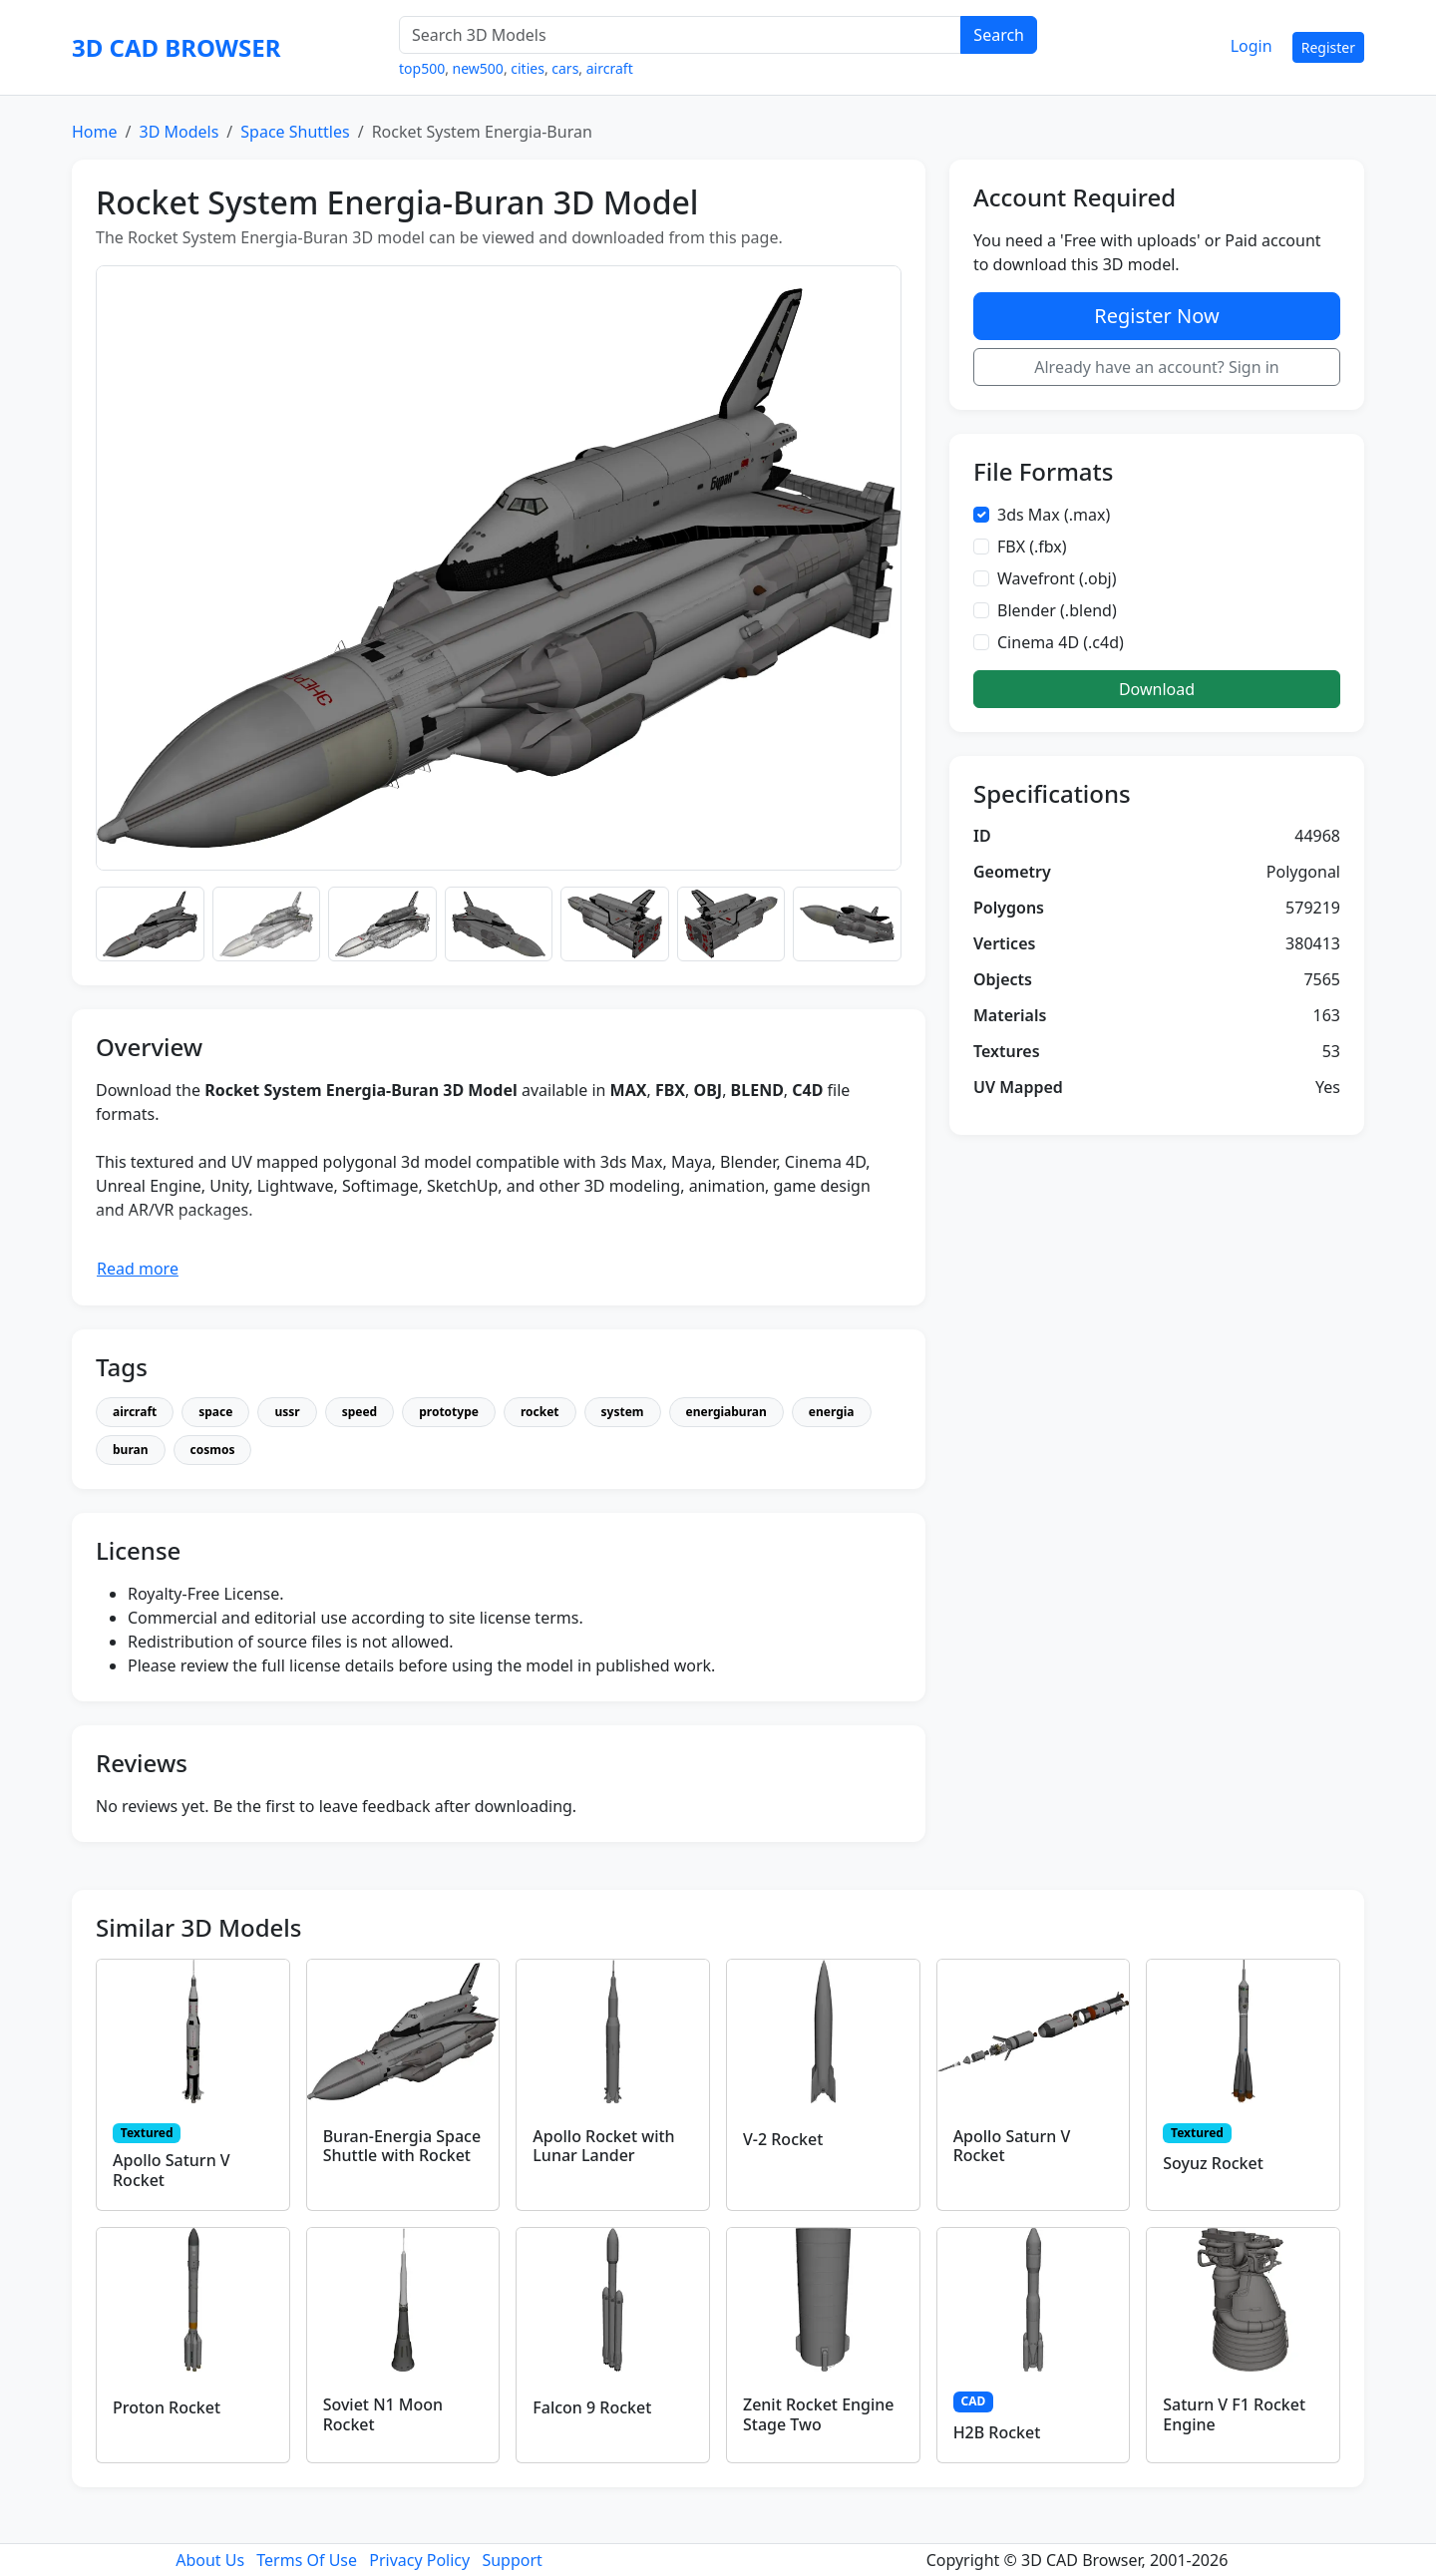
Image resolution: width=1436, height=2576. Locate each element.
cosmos (212, 1449)
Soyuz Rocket (1213, 2163)
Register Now (1156, 315)
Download (1157, 689)
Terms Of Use (306, 2560)
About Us (210, 2560)
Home (95, 132)
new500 (478, 68)
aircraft (609, 68)
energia (832, 1411)
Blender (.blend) (1057, 610)
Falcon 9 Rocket (592, 2407)
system (622, 1411)
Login (1251, 46)
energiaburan (726, 1411)
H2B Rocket (997, 2432)
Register (1328, 47)
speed (360, 1411)
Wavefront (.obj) (1057, 578)
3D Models (178, 132)
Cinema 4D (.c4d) (1060, 642)
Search (998, 35)
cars (564, 68)
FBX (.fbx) (1032, 546)
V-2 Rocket (783, 2139)
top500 (422, 68)
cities (527, 68)
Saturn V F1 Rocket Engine (1234, 2413)
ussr (286, 1411)
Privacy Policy (419, 2560)
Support (511, 2560)
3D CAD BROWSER (176, 47)
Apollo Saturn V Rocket (171, 2169)
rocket (540, 1411)
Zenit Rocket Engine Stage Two (819, 2413)
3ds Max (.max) (1053, 515)
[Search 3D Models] (680, 35)
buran (131, 1449)
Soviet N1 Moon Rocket (383, 2413)
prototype (449, 1411)
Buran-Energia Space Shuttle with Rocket (402, 2145)
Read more (138, 1269)
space (215, 1411)
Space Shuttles (294, 132)
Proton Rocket (166, 2407)
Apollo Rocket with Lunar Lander (603, 2145)
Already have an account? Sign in (1156, 367)
